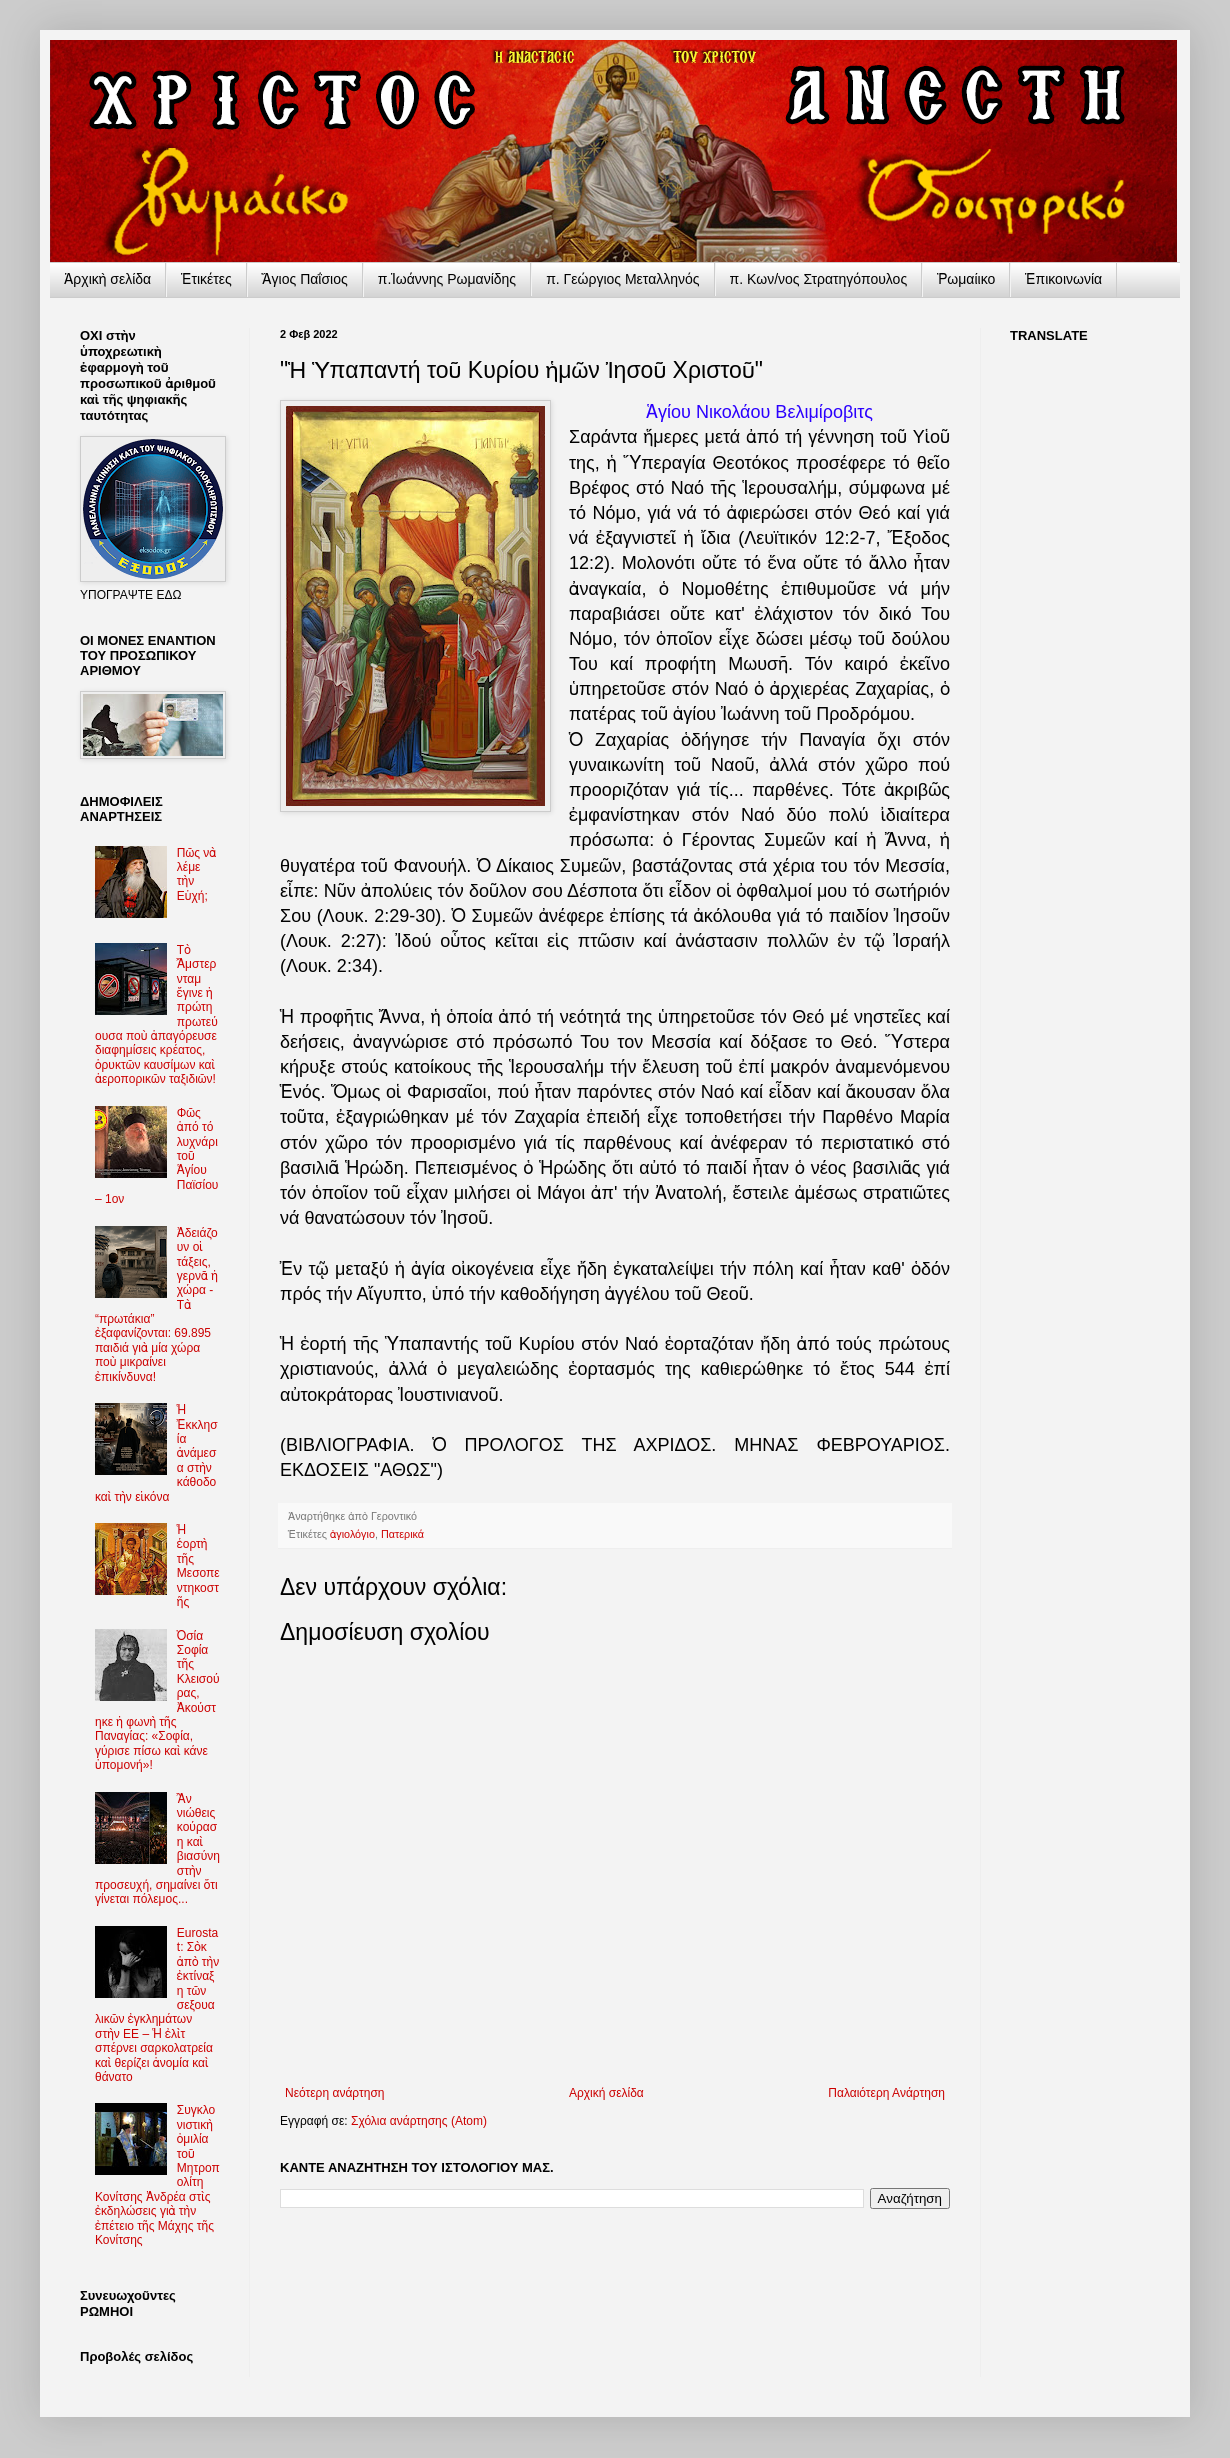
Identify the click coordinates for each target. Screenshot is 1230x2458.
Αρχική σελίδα (606, 2093)
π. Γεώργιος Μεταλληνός (622, 279)
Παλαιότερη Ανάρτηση (886, 2093)
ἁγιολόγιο (352, 1534)
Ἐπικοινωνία (1063, 279)
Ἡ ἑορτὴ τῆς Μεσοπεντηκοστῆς (198, 1566)
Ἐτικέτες (206, 279)
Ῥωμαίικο (966, 279)
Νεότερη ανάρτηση (334, 2093)
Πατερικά (402, 1534)
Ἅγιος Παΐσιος (305, 279)
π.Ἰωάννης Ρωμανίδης (447, 279)
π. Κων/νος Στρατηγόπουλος (819, 279)
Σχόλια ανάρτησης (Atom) (419, 2121)
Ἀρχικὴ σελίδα (107, 279)
